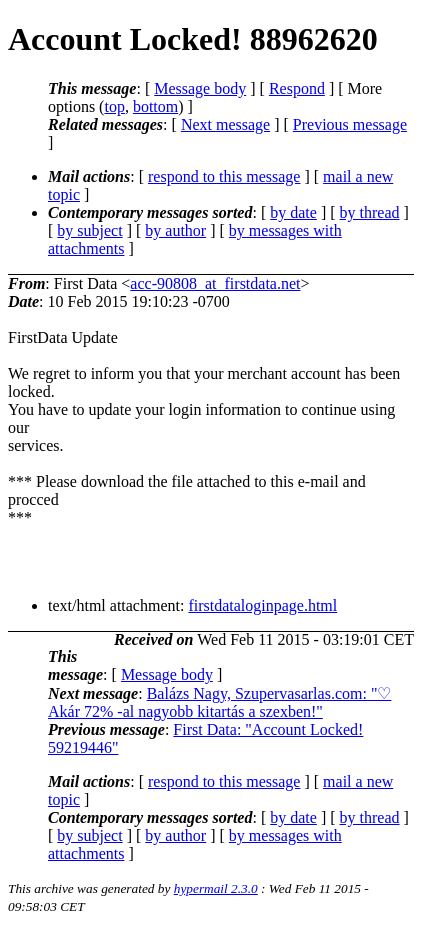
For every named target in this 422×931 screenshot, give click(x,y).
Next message (225, 124)
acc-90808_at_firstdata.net (215, 283)
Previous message (350, 124)
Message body (200, 88)
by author (175, 230)
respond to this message (224, 176)
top (114, 106)
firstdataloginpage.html (262, 605)
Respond (297, 88)
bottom (155, 106)
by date (293, 212)
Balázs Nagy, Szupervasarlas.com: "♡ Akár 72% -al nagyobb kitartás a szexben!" (219, 702)
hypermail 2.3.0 (216, 888)
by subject (89, 230)
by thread (370, 212)
